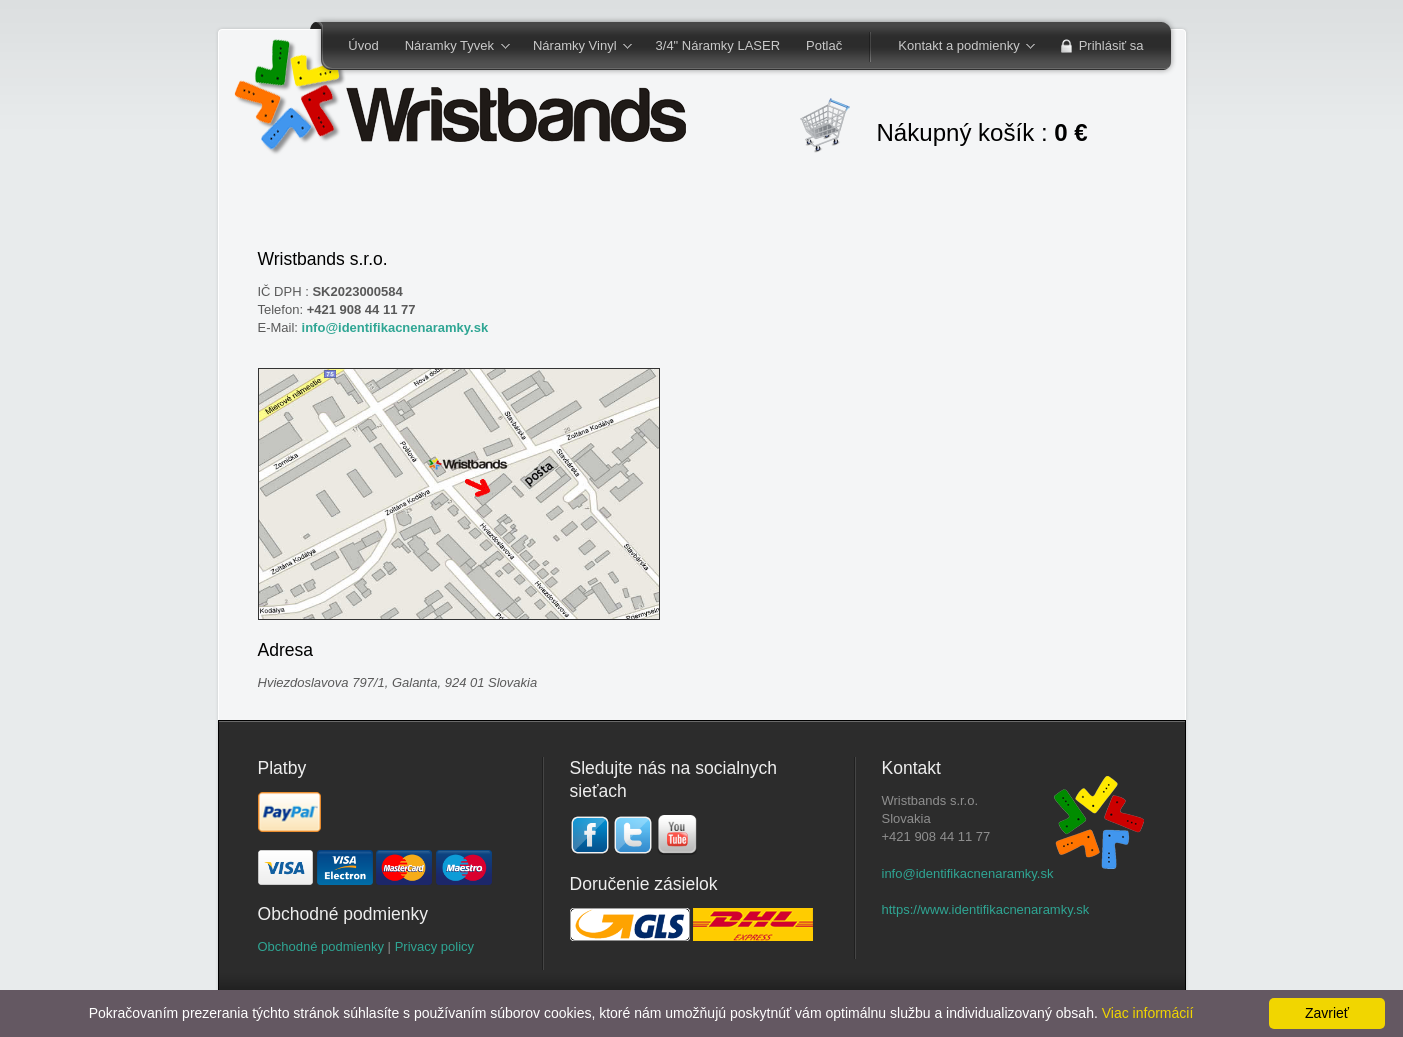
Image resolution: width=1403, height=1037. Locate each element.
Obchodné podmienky (321, 946)
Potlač (824, 45)
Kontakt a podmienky (960, 47)
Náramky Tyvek (451, 47)
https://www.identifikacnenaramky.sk (986, 909)
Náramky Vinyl (576, 47)
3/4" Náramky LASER (718, 45)
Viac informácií (1148, 1013)
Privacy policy (434, 946)
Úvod (363, 45)
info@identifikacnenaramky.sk (395, 327)
